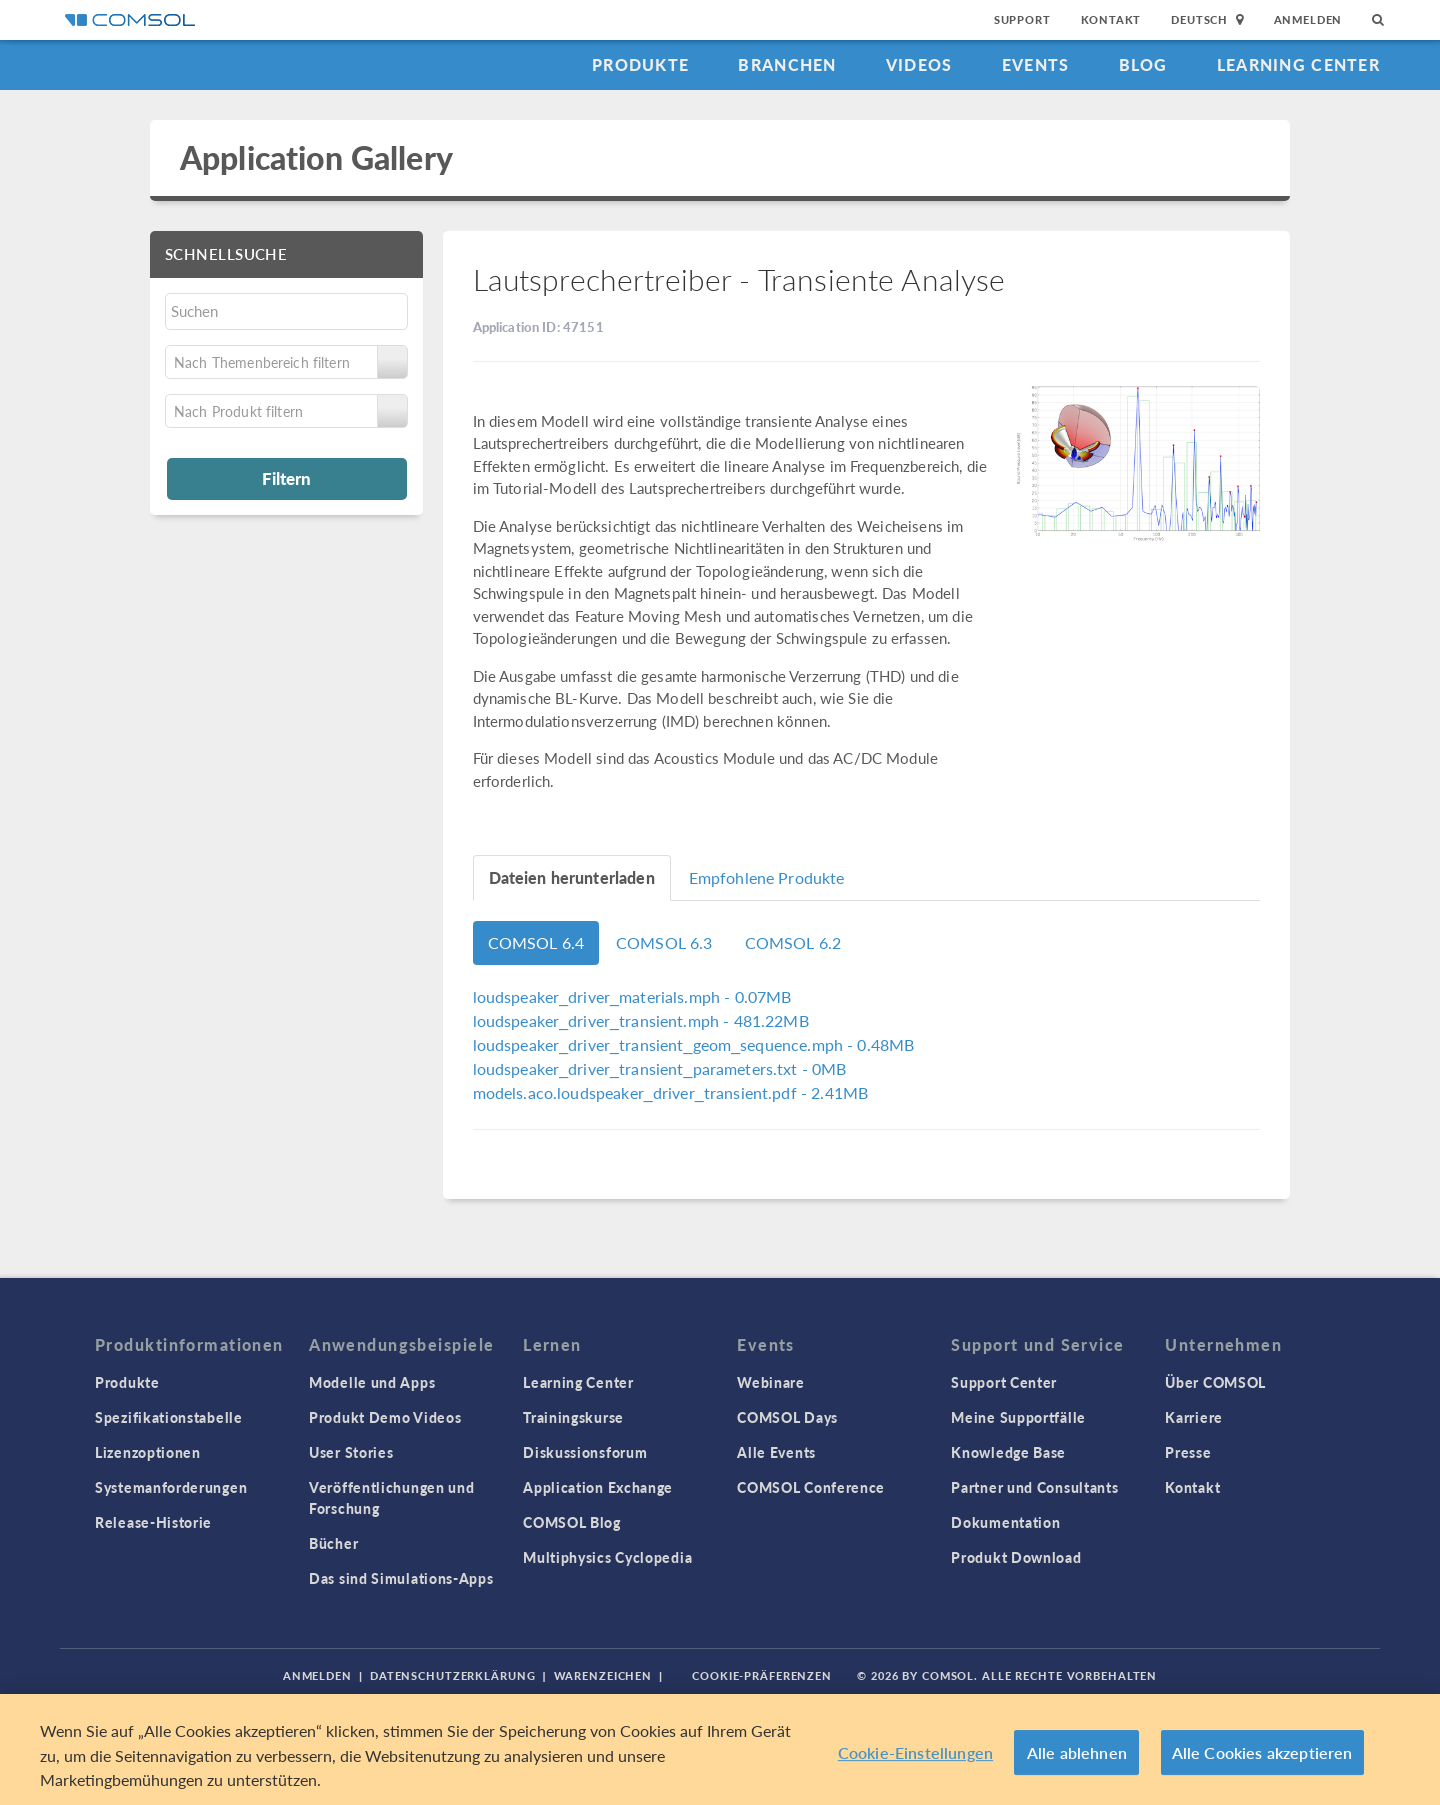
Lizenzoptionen (148, 1452)
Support (1022, 19)
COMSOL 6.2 (793, 942)
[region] (720, 1749)
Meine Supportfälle (1018, 1417)
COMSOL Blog (572, 1522)
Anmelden (1308, 19)
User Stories (351, 1452)
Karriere (1194, 1417)
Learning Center (1298, 64)
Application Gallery (316, 157)
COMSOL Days (787, 1417)
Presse (1188, 1452)
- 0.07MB (632, 996)
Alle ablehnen (1077, 1752)
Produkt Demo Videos (385, 1417)
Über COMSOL (1215, 1382)
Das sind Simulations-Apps (401, 1578)
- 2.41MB (671, 1092)
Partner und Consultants (1034, 1487)
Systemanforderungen (171, 1487)
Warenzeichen (603, 1675)
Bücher (333, 1543)
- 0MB (660, 1068)
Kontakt (1111, 19)
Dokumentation (1005, 1522)
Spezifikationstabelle (169, 1417)
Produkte (640, 64)
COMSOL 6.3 (664, 942)
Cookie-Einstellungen (915, 1752)
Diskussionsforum (585, 1452)
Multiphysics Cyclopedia (607, 1557)
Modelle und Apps (372, 1382)
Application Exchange (598, 1487)
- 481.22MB (641, 1020)
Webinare (771, 1382)
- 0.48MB (694, 1044)
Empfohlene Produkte (767, 877)
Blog (1143, 64)
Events (1036, 64)
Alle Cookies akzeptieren (1262, 1752)
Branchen (787, 64)
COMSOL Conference (811, 1487)
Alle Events (776, 1452)
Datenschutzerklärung (453, 1675)
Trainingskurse (573, 1417)
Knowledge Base (1008, 1452)
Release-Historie (153, 1522)
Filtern (286, 478)
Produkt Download (1016, 1557)
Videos (919, 64)
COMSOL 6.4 (536, 942)
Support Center (1004, 1382)
